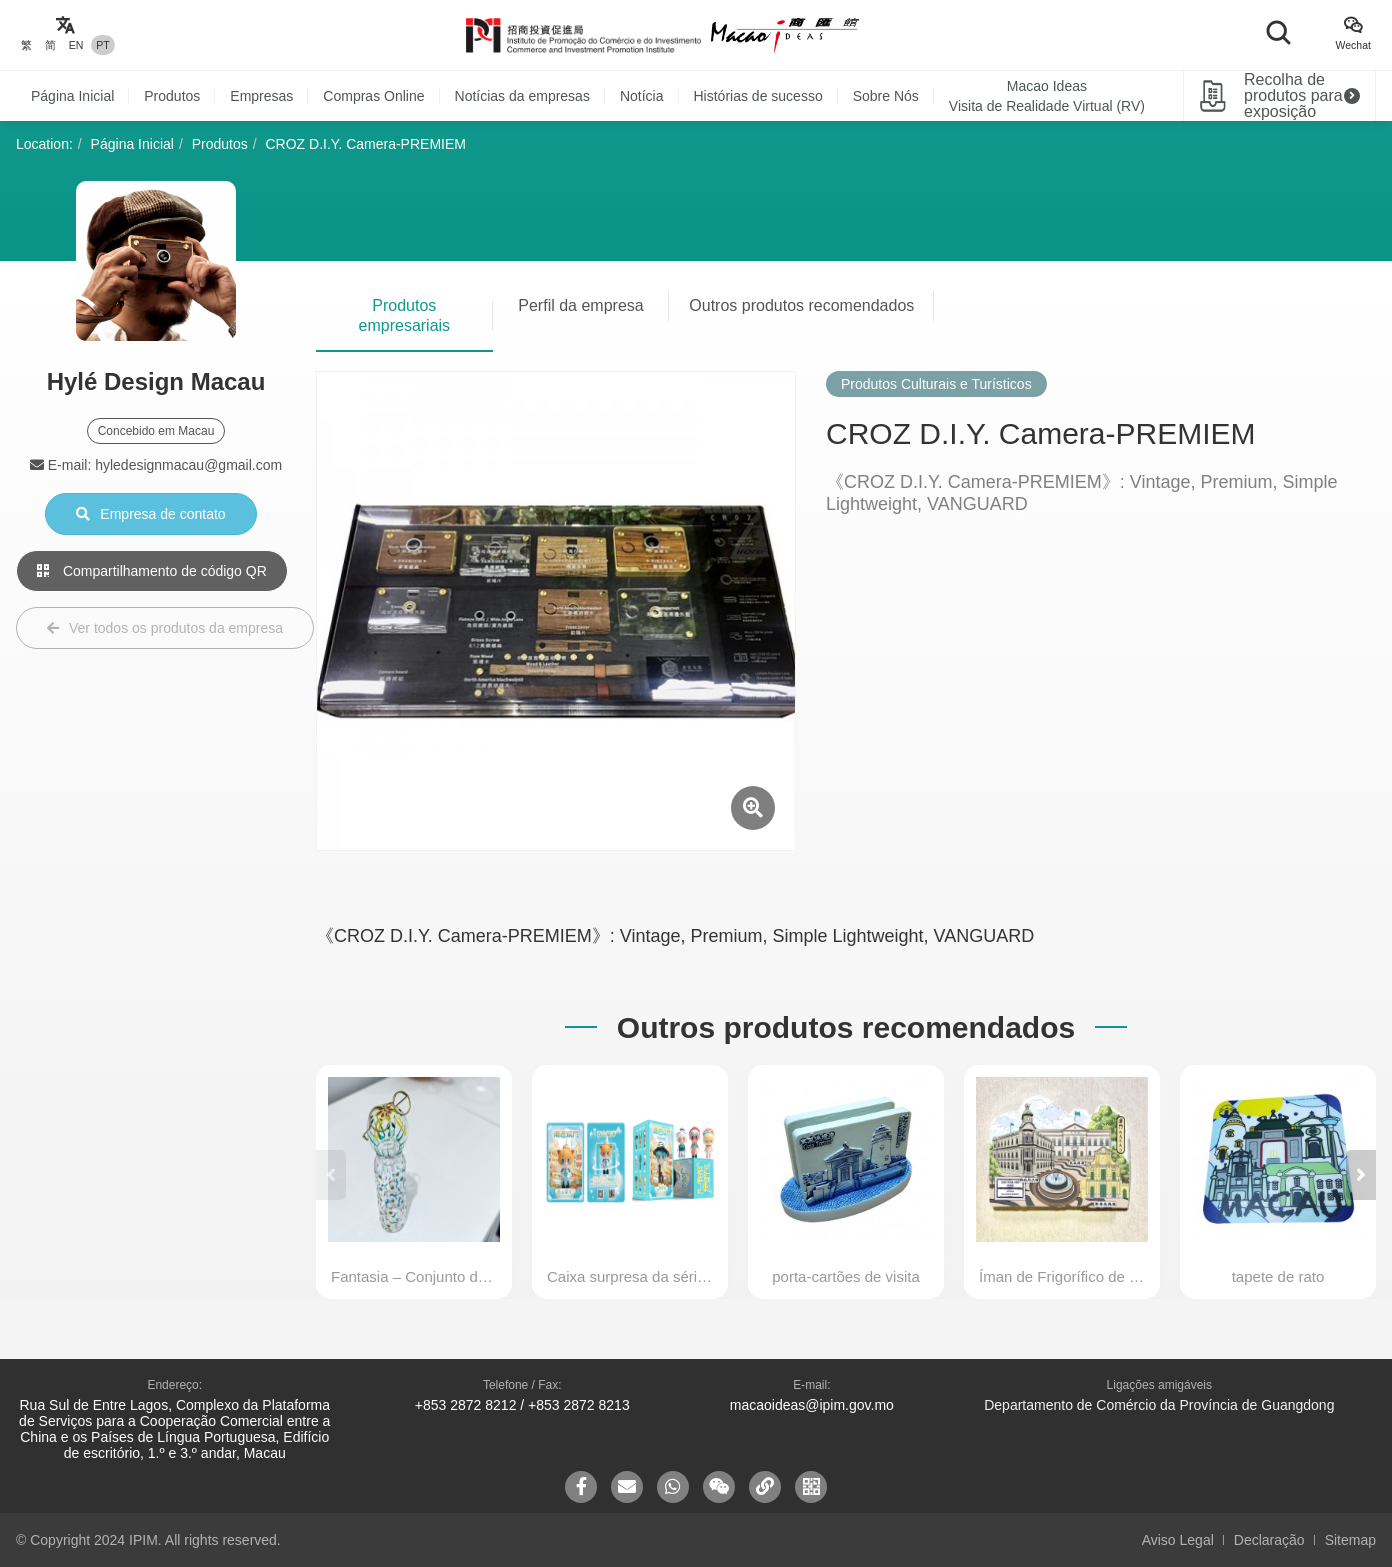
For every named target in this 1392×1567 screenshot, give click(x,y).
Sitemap (1350, 1540)
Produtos (172, 96)
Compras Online (373, 96)
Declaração (1269, 1540)
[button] (1361, 1175)
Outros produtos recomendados (801, 305)
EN (76, 45)
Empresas (261, 96)
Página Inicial (72, 96)
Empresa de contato (150, 514)
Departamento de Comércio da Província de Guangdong (1159, 1405)
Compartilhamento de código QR (152, 571)
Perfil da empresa (580, 305)
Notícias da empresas (522, 96)
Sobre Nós (886, 96)
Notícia (642, 96)
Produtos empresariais (405, 315)
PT (102, 45)
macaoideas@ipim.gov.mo (812, 1405)
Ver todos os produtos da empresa (165, 628)
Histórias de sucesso (758, 96)
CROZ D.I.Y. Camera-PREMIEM (366, 144)
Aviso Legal (1178, 1540)
